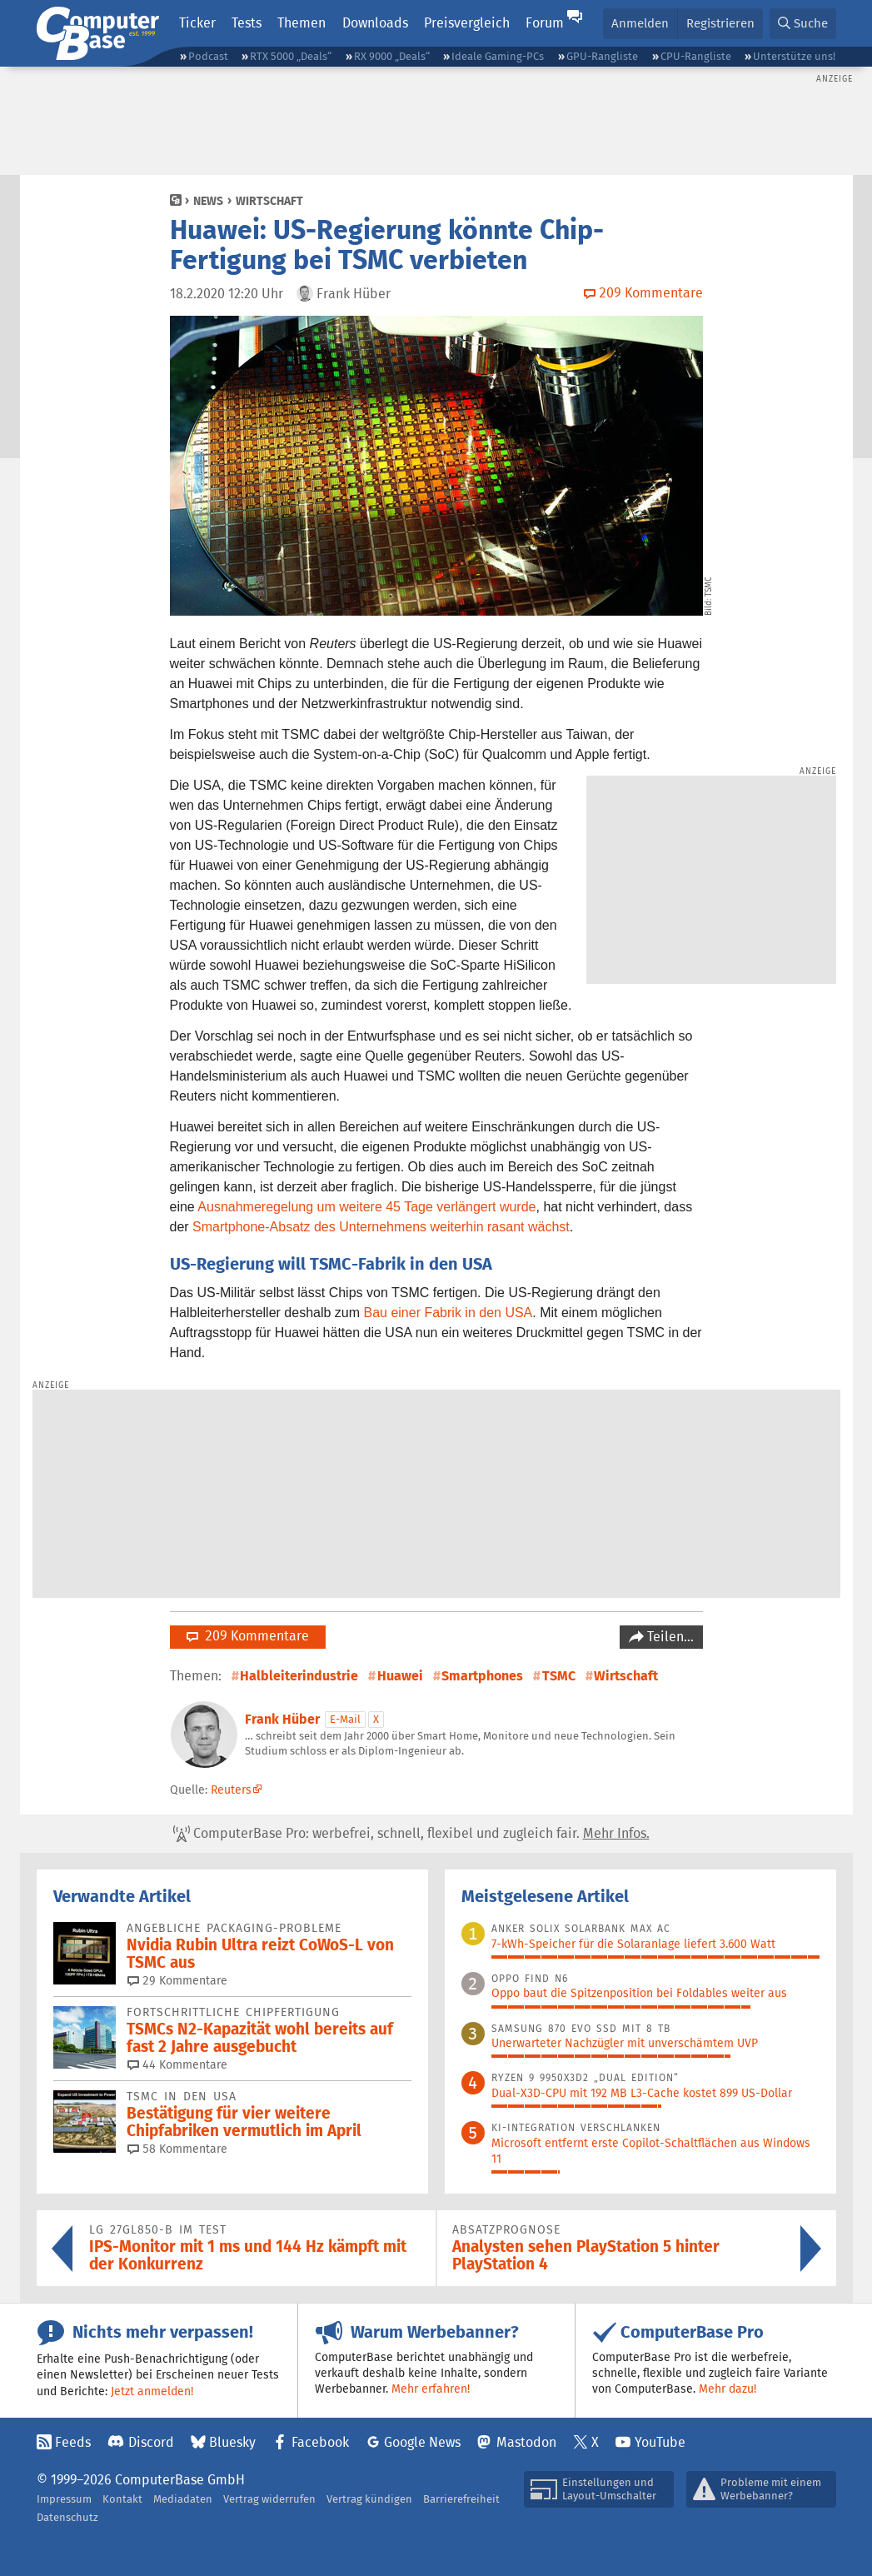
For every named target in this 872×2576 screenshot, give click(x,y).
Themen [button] (301, 22)
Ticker (197, 22)
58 (177, 2148)
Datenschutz (67, 2517)
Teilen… (669, 1636)
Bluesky (232, 2442)
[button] (803, 23)
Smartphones (482, 1675)
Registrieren (720, 23)
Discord (151, 2442)
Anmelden (640, 23)
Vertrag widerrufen (269, 2499)
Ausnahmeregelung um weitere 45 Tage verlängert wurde (366, 1207)
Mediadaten (182, 2499)
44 (177, 2064)
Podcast (208, 56)
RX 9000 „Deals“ (392, 56)
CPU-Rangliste (695, 56)
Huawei (400, 1675)
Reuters (231, 1789)
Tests (247, 22)
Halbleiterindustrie (299, 1675)
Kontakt (122, 2499)
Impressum (64, 2499)
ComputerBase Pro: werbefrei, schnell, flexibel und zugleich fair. (411, 1834)
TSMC (559, 1675)
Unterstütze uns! (794, 56)
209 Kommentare (248, 1635)
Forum (545, 22)
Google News (422, 2442)
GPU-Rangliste (602, 56)
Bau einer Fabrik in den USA (448, 1312)
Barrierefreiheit (461, 2499)
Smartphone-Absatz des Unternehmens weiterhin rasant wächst (381, 1227)
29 (177, 1980)
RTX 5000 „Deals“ (290, 56)
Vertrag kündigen (369, 2499)
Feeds (73, 2442)
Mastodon (526, 2442)
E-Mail (345, 1719)
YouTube (660, 2442)
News (208, 200)
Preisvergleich (467, 22)
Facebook (320, 2442)
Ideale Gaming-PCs (497, 56)
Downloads (375, 22)
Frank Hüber (282, 1719)
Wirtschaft (269, 200)
